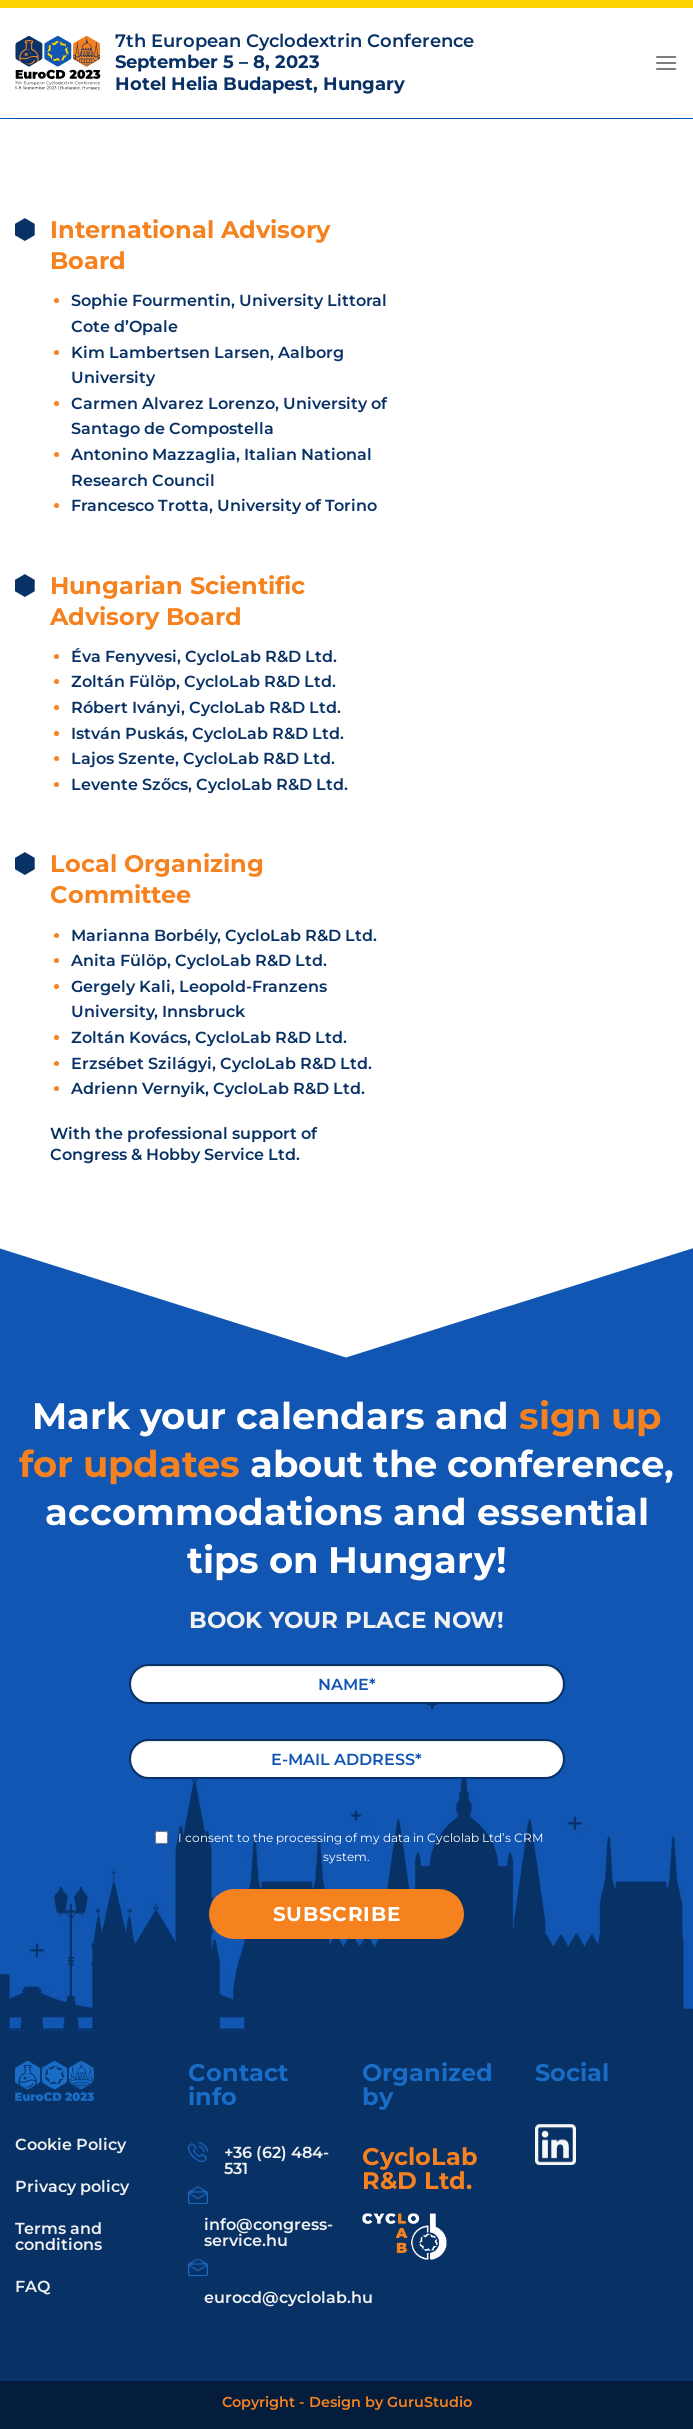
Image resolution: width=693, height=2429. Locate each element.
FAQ (32, 2286)
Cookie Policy (70, 2144)
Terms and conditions (58, 2236)
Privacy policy (72, 2186)
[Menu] (666, 62)
